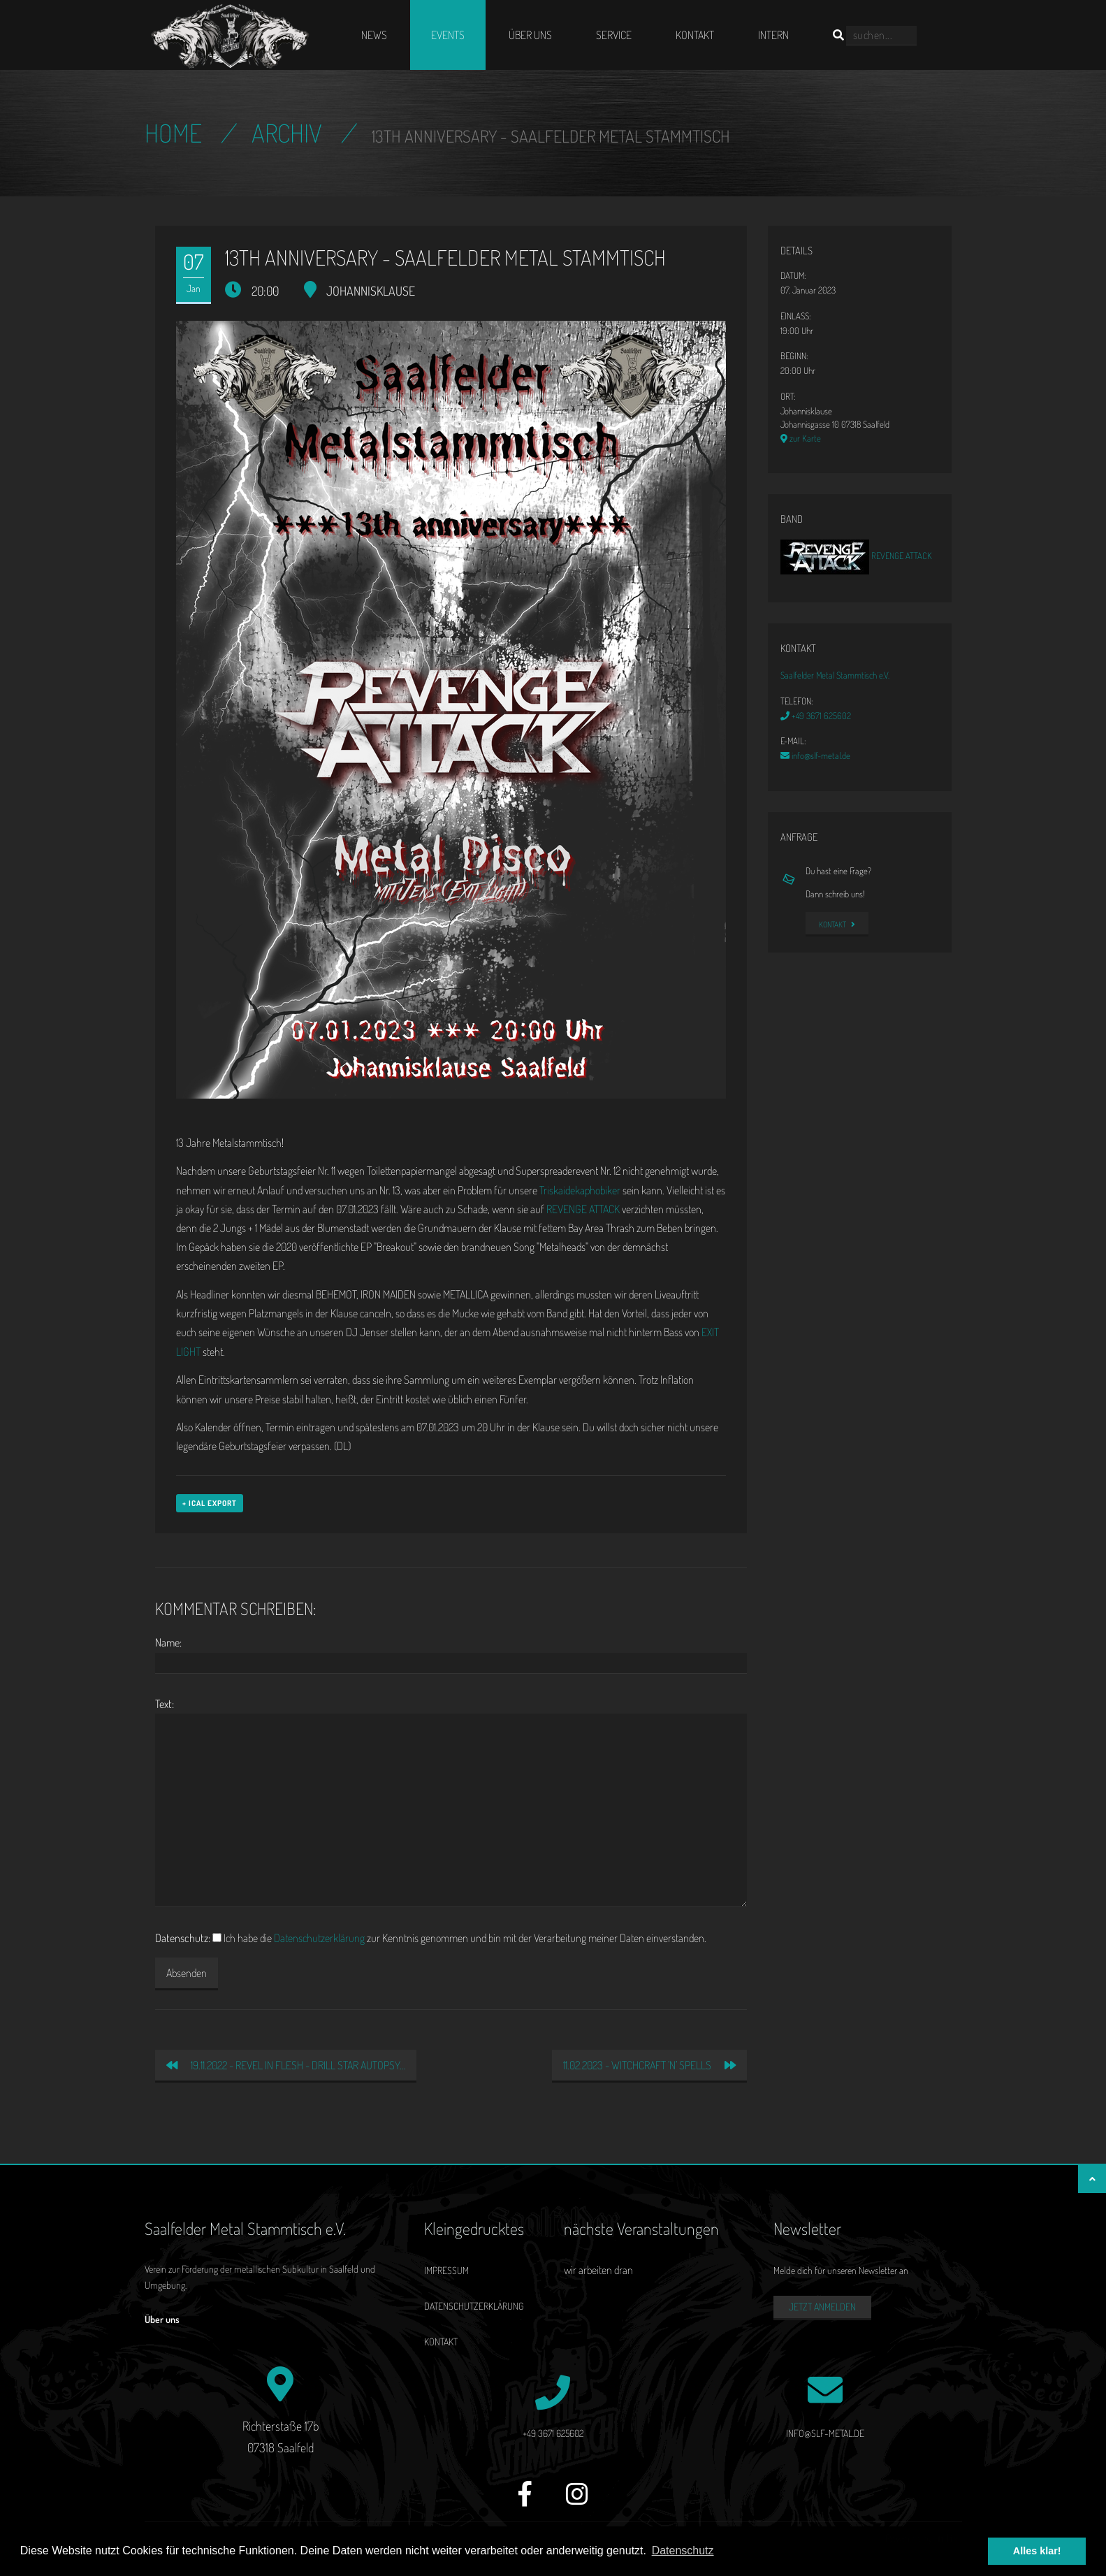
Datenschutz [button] (683, 2550)
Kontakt (695, 35)
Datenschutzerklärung (319, 1938)
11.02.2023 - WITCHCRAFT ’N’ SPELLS (649, 2065)
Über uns (530, 35)
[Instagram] (577, 2501)
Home (173, 133)
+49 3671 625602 (815, 715)
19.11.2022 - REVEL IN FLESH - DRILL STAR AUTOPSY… (285, 2065)
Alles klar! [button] (1037, 2550)
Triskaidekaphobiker (579, 1190)
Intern (773, 35)
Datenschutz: (182, 1938)
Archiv (287, 133)
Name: (168, 1642)
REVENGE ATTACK (583, 1209)
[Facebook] (525, 2501)
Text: (164, 1704)
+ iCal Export (209, 1503)
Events (448, 35)
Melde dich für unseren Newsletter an (840, 2270)
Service (614, 35)
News (374, 35)
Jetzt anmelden (822, 2307)
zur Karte (800, 438)
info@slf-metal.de (815, 755)
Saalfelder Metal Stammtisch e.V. (834, 675)
